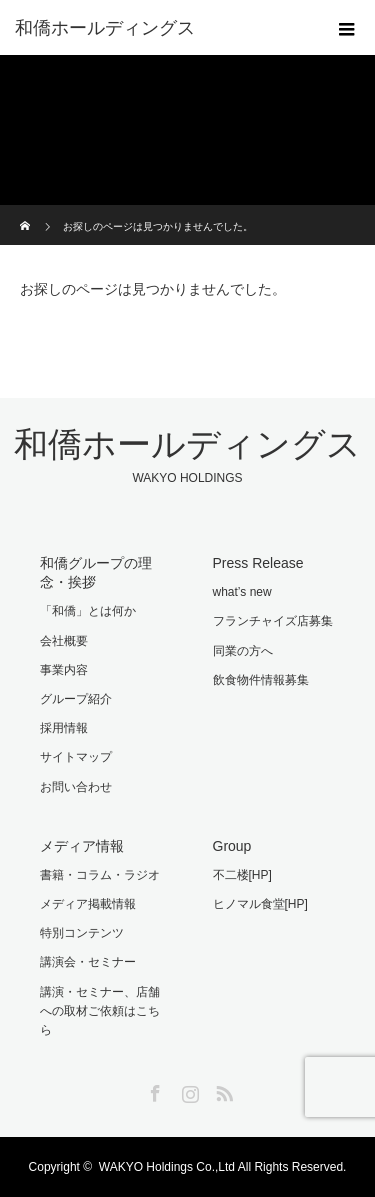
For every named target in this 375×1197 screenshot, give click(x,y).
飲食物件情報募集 (261, 680)
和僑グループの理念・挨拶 (96, 572)
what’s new (242, 592)
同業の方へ (243, 651)
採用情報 (64, 728)
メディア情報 (82, 846)
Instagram (188, 1090)
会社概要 (64, 641)
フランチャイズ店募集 (273, 621)
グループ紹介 (76, 699)
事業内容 (64, 670)
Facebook (153, 1090)
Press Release (258, 563)
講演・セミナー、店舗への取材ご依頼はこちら (100, 1011)
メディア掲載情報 (88, 904)
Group (232, 846)
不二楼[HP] (242, 875)
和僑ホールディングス (105, 28)
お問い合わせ (76, 787)
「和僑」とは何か (88, 611)
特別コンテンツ (82, 933)
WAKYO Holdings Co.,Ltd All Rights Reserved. (223, 1167)
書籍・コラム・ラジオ (100, 875)
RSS (222, 1090)
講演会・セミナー (88, 962)
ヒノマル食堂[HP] (260, 904)
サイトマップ (76, 757)
